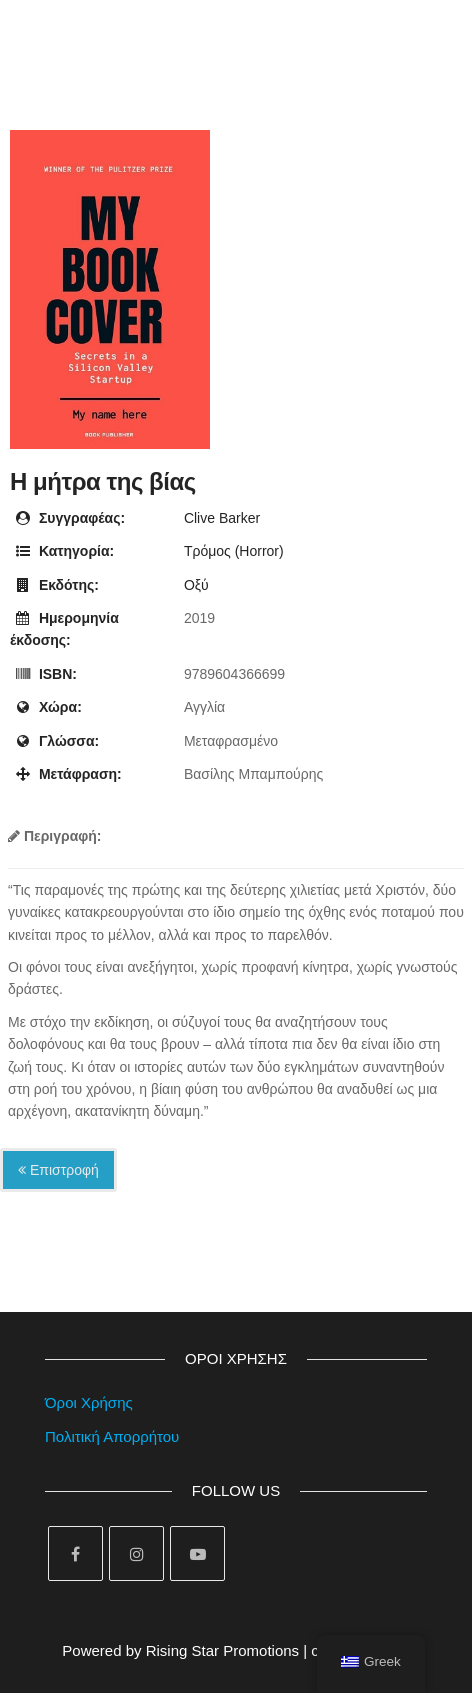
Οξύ (196, 585)
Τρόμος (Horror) (234, 551)
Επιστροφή (58, 1170)
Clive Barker (222, 518)
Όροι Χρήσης (89, 1402)
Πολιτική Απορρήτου (112, 1436)
